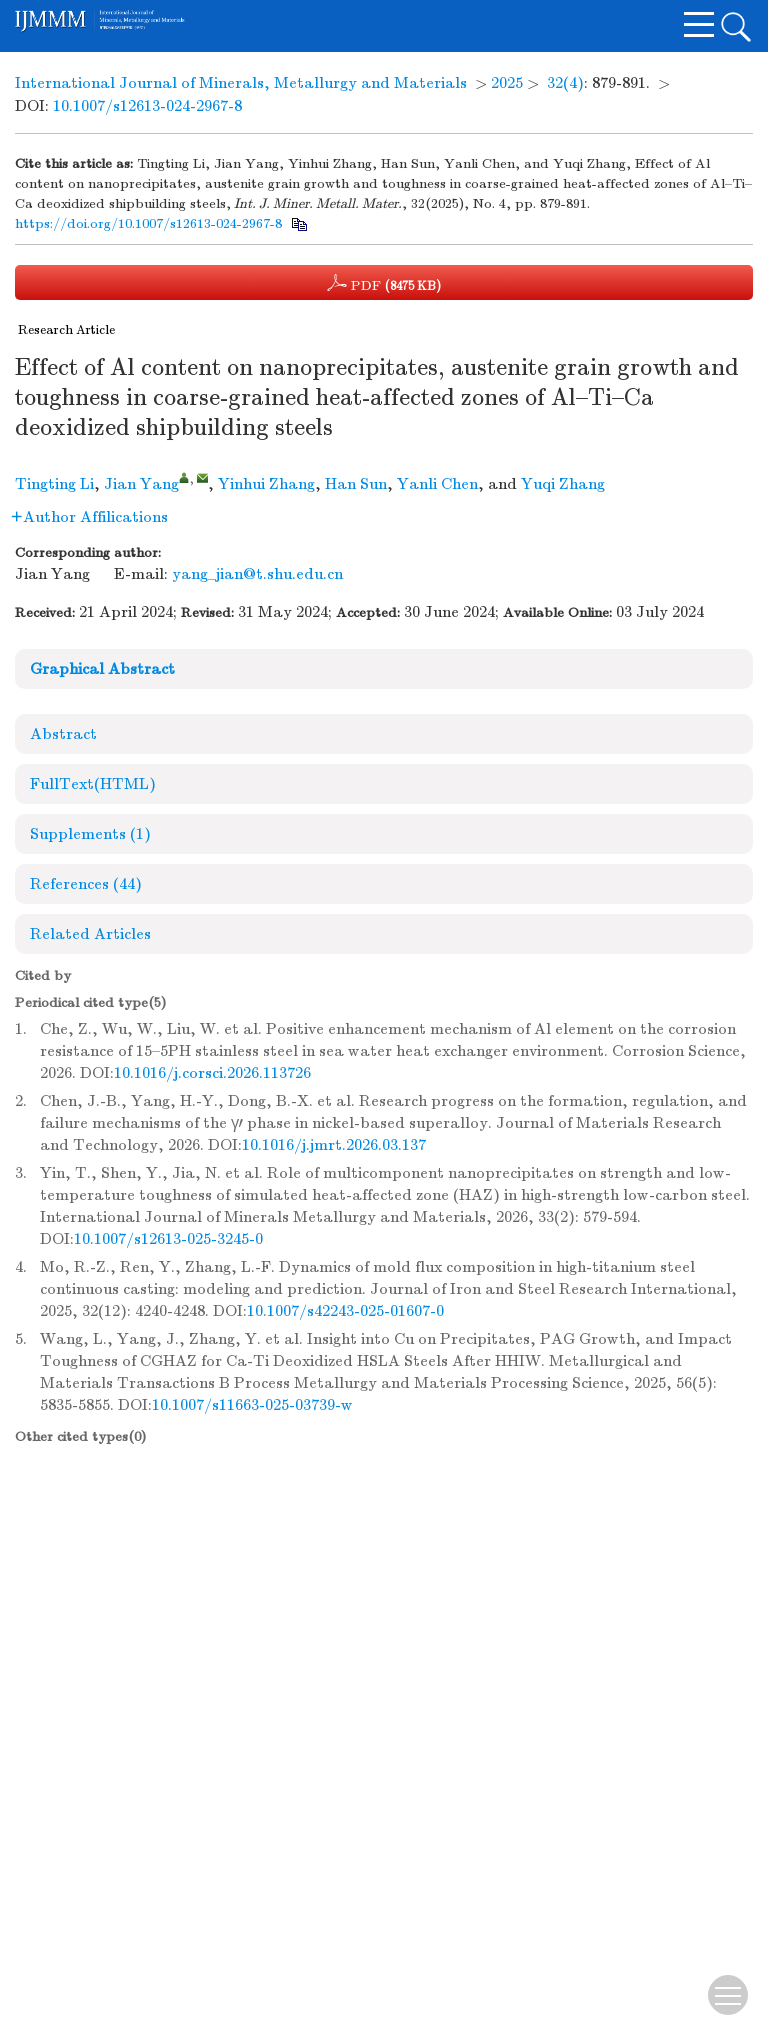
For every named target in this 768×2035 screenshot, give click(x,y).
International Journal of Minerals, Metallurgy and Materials (241, 83)
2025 (507, 83)
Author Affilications (89, 517)
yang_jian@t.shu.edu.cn (257, 574)
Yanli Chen (437, 484)
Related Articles (90, 934)
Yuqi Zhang (563, 484)
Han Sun (356, 484)
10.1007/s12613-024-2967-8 (147, 106)
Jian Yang (141, 484)
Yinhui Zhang (266, 484)
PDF (384, 283)
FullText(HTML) (93, 784)
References (86, 884)
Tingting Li (54, 484)
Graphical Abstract (102, 669)
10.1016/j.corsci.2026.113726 (212, 1073)
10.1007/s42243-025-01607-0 (345, 1311)
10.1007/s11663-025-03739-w (252, 1405)
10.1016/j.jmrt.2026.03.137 (334, 1145)
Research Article (66, 330)
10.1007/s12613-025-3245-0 (168, 1239)
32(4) (565, 83)
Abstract (63, 734)
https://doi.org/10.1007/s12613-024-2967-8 (148, 223)
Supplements (90, 834)
